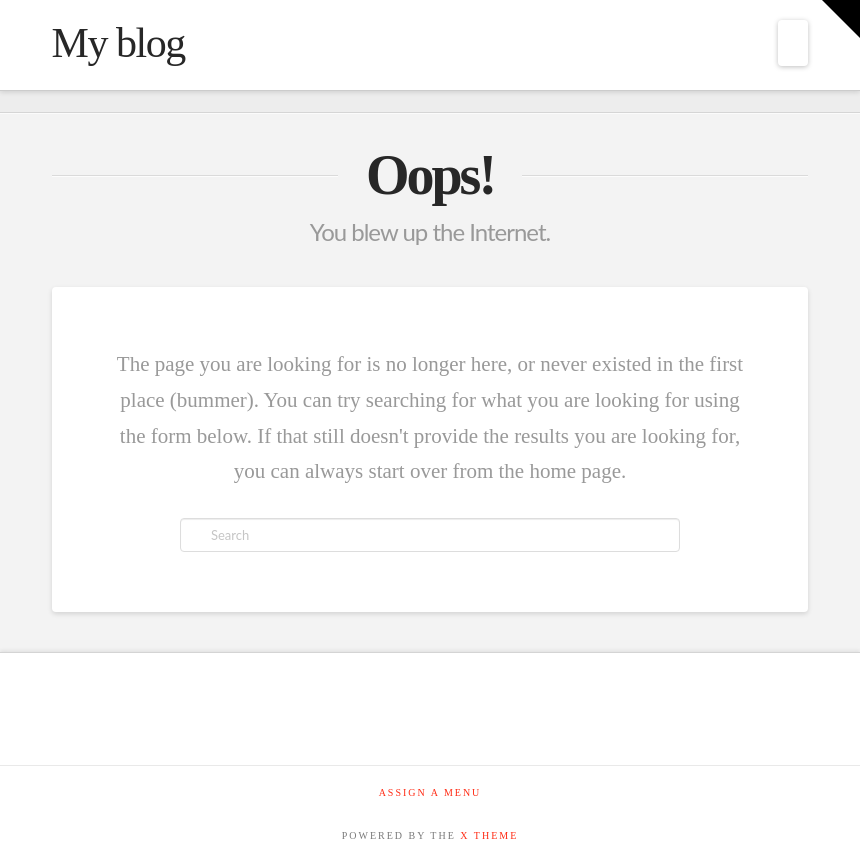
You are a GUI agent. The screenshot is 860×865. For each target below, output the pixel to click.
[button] (793, 43)
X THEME (489, 835)
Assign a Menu (430, 792)
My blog (118, 43)
